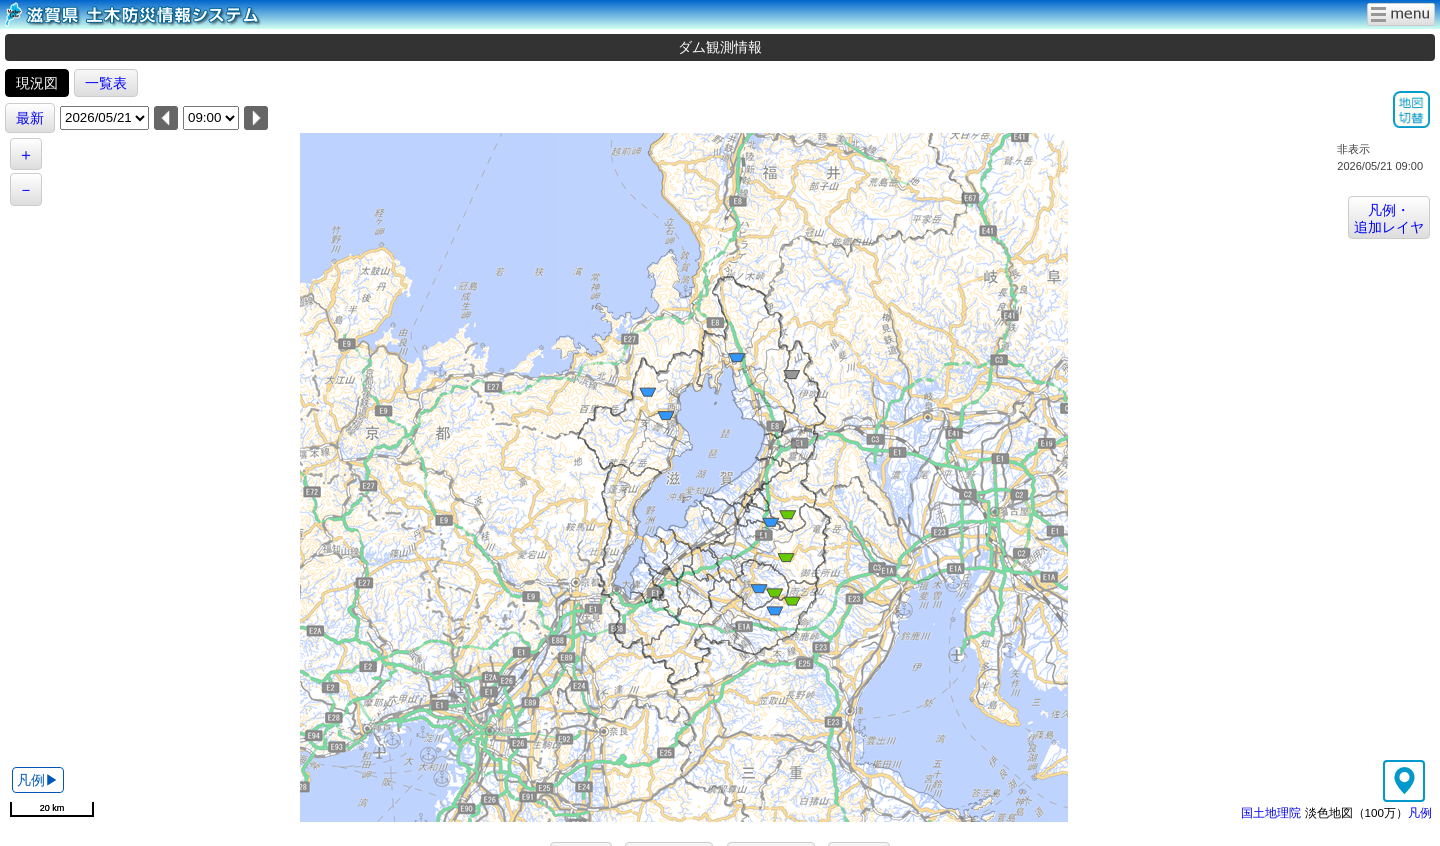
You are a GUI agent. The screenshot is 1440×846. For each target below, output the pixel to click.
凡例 (1420, 812)
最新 (30, 118)
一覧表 (106, 83)
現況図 (37, 83)
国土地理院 (1271, 812)
